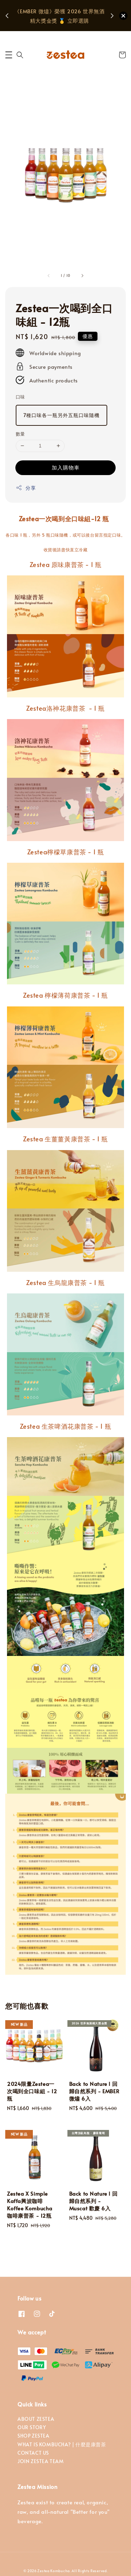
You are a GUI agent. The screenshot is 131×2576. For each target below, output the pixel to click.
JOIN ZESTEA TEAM (40, 2461)
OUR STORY (31, 2427)
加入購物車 (66, 467)
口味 (20, 397)
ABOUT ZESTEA (35, 2419)
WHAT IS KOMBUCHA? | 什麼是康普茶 (61, 2444)
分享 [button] (26, 488)
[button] (8, 55)
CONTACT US (33, 2452)
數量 (20, 434)
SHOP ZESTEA (33, 2435)
